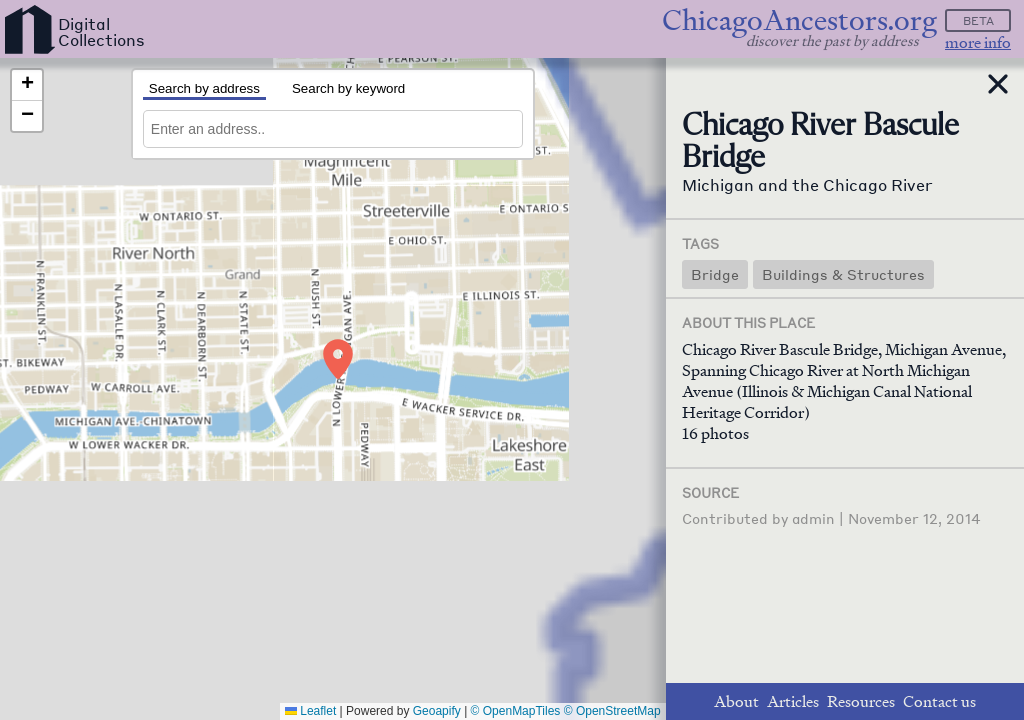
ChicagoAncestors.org (799, 20)
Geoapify (437, 711)
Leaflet (310, 711)
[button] (340, 356)
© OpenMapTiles (516, 711)
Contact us (939, 701)
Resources (861, 701)
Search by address (204, 88)
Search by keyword (348, 88)
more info (978, 42)
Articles (793, 701)
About (736, 701)
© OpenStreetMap (612, 711)
